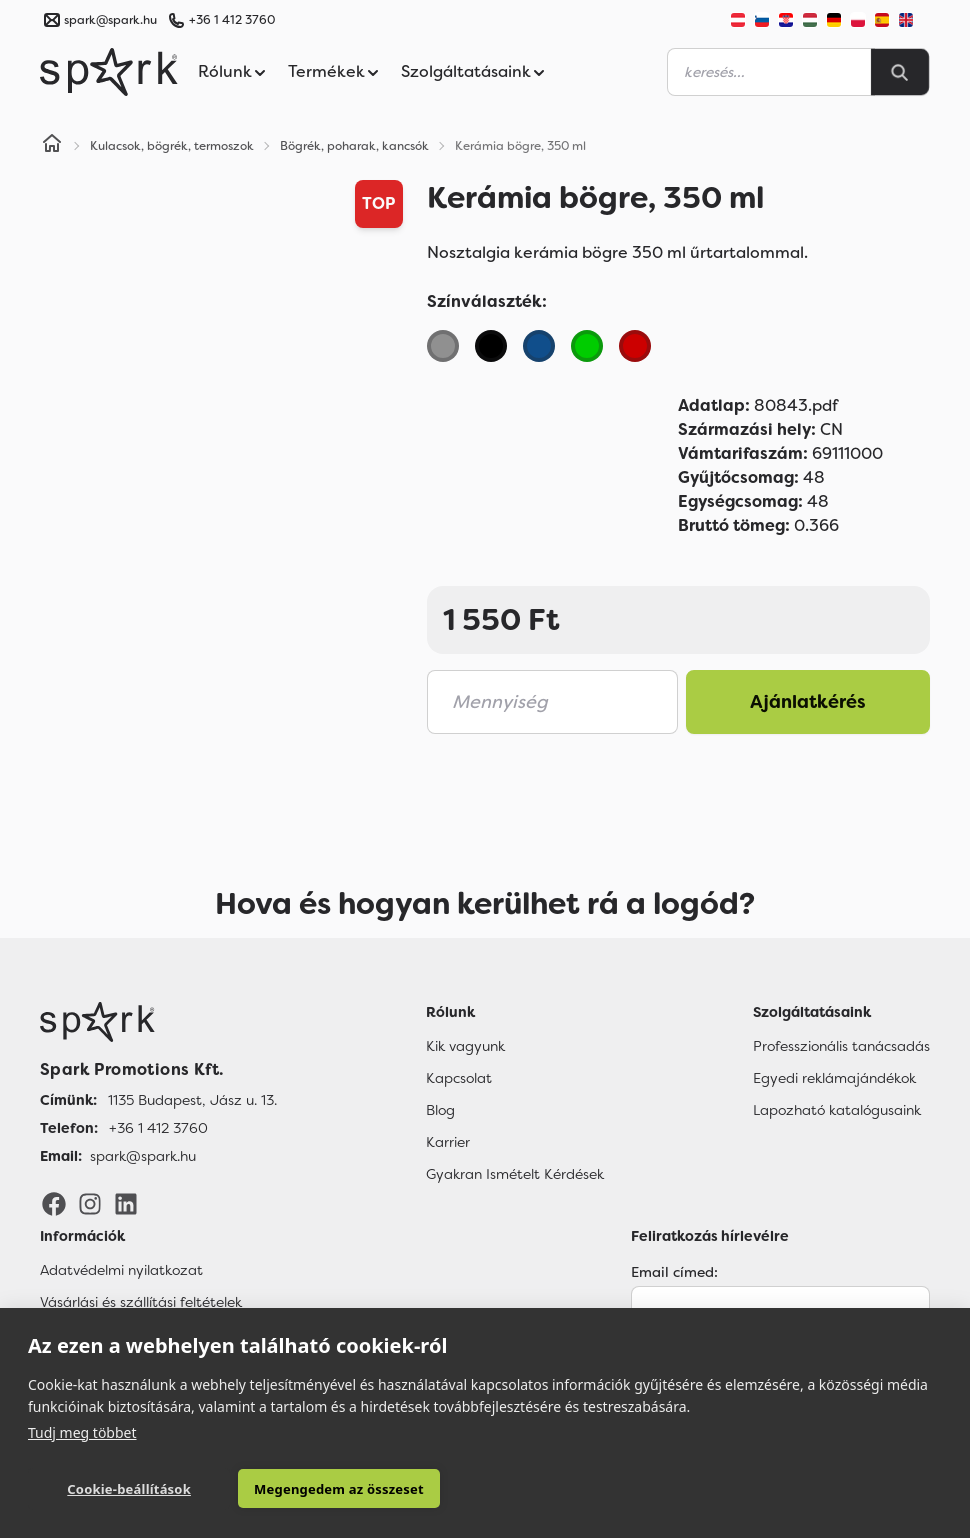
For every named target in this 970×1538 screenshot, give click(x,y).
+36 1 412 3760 (232, 20)
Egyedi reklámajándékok (834, 1078)
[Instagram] (90, 1203)
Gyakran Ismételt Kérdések (515, 1174)
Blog (440, 1110)
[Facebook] (54, 1203)
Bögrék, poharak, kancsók (354, 146)
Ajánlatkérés (808, 702)
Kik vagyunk (465, 1046)
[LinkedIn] (126, 1203)
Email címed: (674, 1272)
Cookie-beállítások (118, 1489)
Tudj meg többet (82, 1431)
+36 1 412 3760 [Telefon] (158, 1128)
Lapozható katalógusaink (837, 1110)
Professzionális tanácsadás (841, 1046)
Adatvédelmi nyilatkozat (121, 1270)
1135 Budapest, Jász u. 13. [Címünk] (192, 1100)
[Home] (52, 146)
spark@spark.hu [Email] (143, 1156)
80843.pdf (758, 405)
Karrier (448, 1142)
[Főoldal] (158, 1022)
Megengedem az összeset (310, 1489)
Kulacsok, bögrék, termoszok (172, 146)
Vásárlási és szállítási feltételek (141, 1302)
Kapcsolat (459, 1078)
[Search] (900, 72)
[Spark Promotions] (109, 72)
